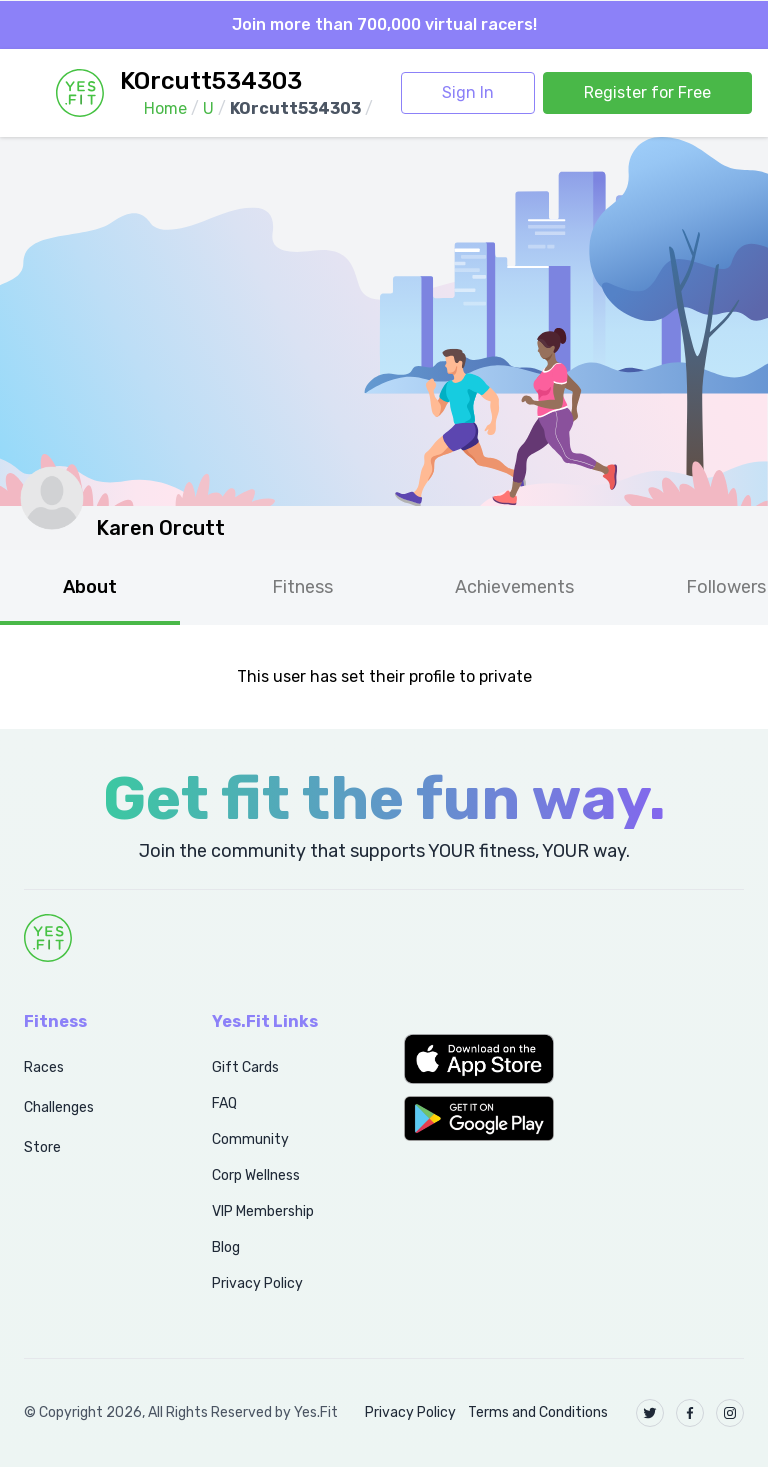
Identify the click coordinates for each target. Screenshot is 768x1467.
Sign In (468, 92)
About (90, 587)
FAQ (224, 1103)
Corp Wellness (256, 1175)
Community (250, 1139)
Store (42, 1147)
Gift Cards (245, 1067)
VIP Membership (263, 1211)
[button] (480, 1059)
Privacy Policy (257, 1283)
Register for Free (647, 92)
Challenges (59, 1107)
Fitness (302, 587)
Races (44, 1067)
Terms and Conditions (538, 1412)
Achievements (514, 587)
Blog (226, 1247)
